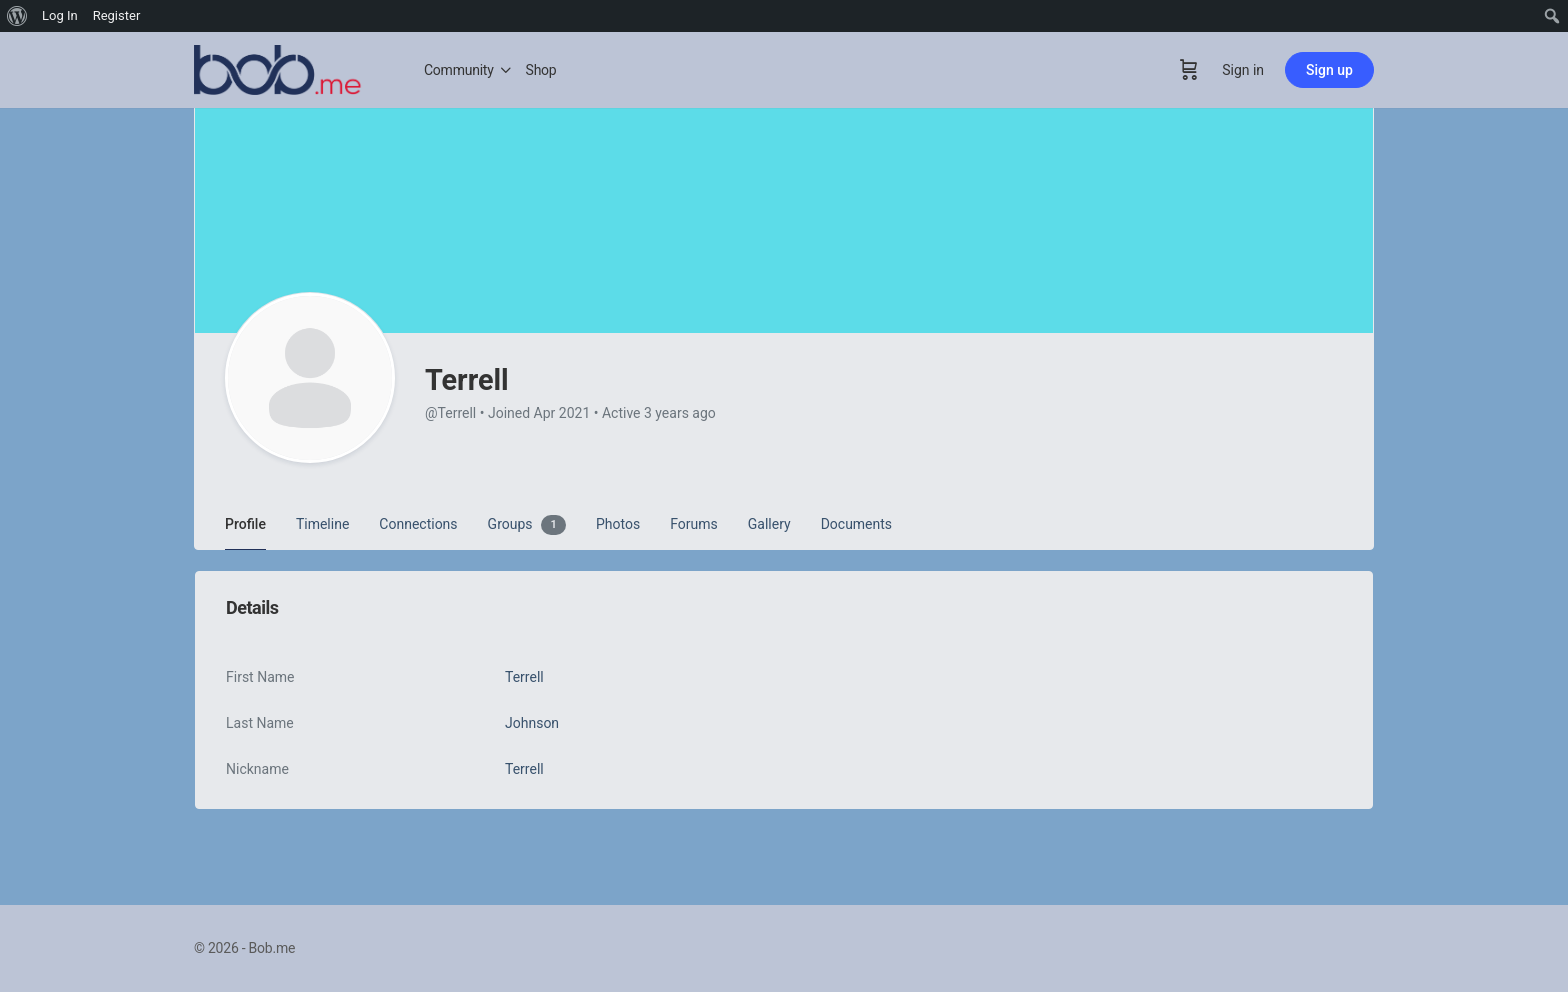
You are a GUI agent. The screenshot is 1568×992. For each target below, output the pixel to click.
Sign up (1329, 70)
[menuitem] (17, 16)
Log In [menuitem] (60, 15)
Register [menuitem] (117, 15)
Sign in (1243, 70)
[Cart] (1189, 70)
